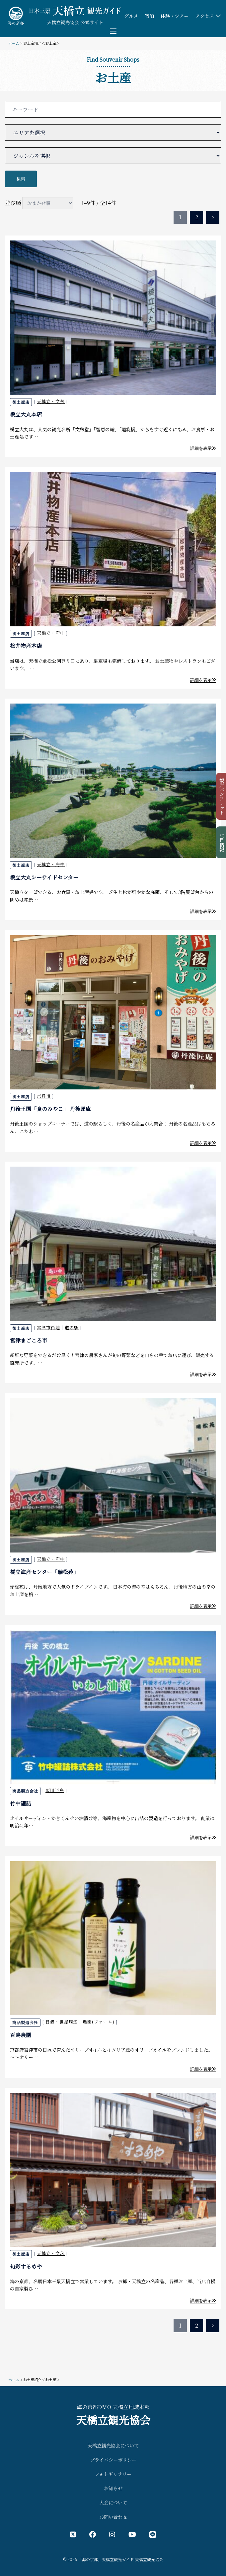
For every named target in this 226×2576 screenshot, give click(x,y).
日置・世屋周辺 (61, 2022)
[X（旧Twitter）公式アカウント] (73, 2534)
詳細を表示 (203, 448)
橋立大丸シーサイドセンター (44, 877)
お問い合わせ (113, 2516)
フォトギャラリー (113, 2473)
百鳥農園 (20, 2035)
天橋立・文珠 (51, 2253)
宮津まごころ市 (28, 1340)
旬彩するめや (26, 2266)
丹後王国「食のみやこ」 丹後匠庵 (50, 1109)
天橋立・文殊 (51, 401)
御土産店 (21, 402)
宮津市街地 (48, 1327)
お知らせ (113, 2488)
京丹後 (44, 1096)
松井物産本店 (26, 646)
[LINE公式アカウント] (152, 2534)
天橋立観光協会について (113, 2445)
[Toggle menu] (113, 31)
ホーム (13, 43)
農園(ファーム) (98, 2022)
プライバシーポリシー (113, 2459)
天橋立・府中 (51, 633)
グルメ (131, 15)
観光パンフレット (221, 796)
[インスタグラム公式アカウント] (112, 2534)
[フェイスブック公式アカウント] (92, 2534)
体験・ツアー (174, 15)
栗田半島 (54, 1790)
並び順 (39, 203)
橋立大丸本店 (26, 414)
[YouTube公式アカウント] (132, 2534)
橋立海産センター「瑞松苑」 (44, 1572)
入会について (113, 2502)
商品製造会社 (25, 1791)
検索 (21, 179)
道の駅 (72, 1327)
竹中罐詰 (20, 1803)
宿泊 (149, 15)
